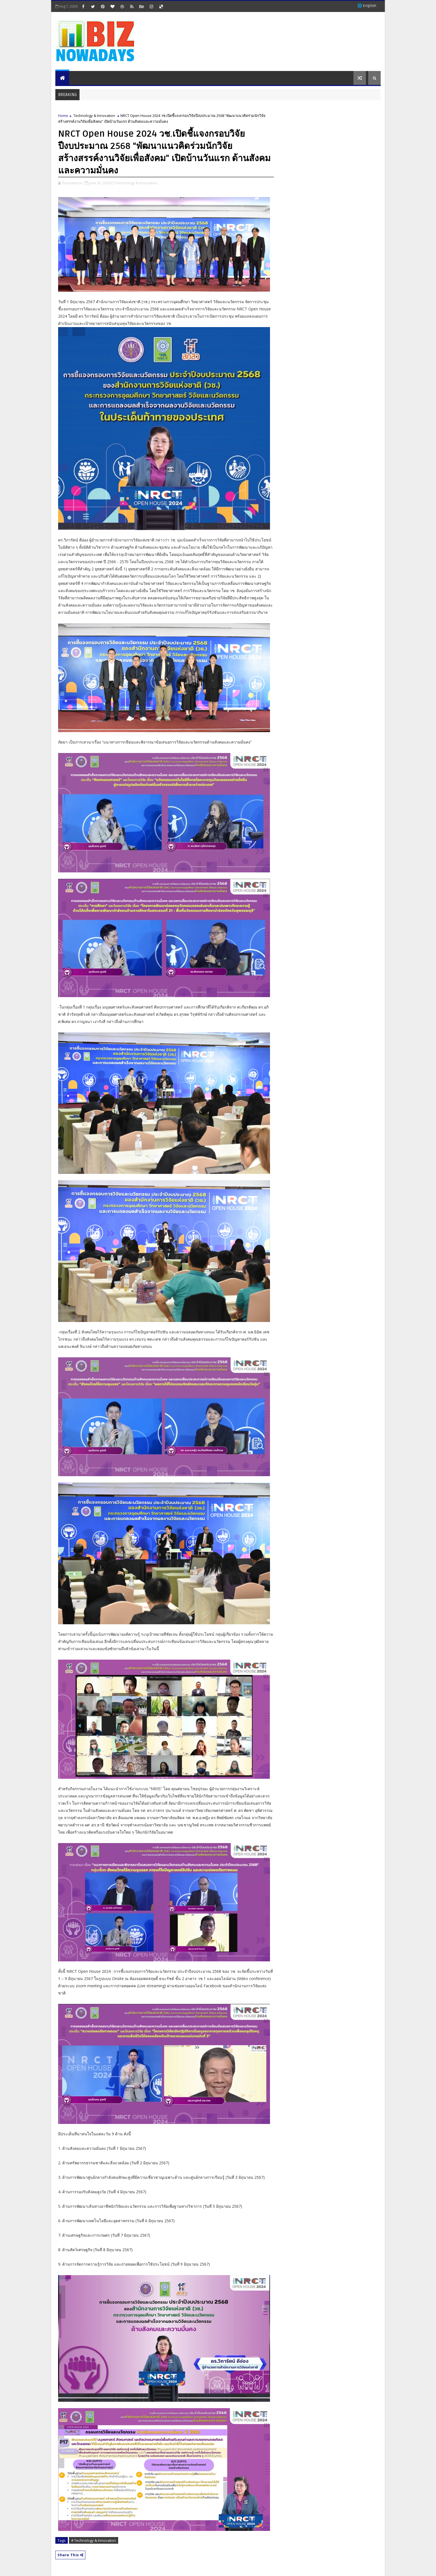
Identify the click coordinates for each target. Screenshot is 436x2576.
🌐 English (366, 5)
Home (63, 115)
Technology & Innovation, (136, 182)
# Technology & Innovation (93, 2540)
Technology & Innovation (94, 115)
